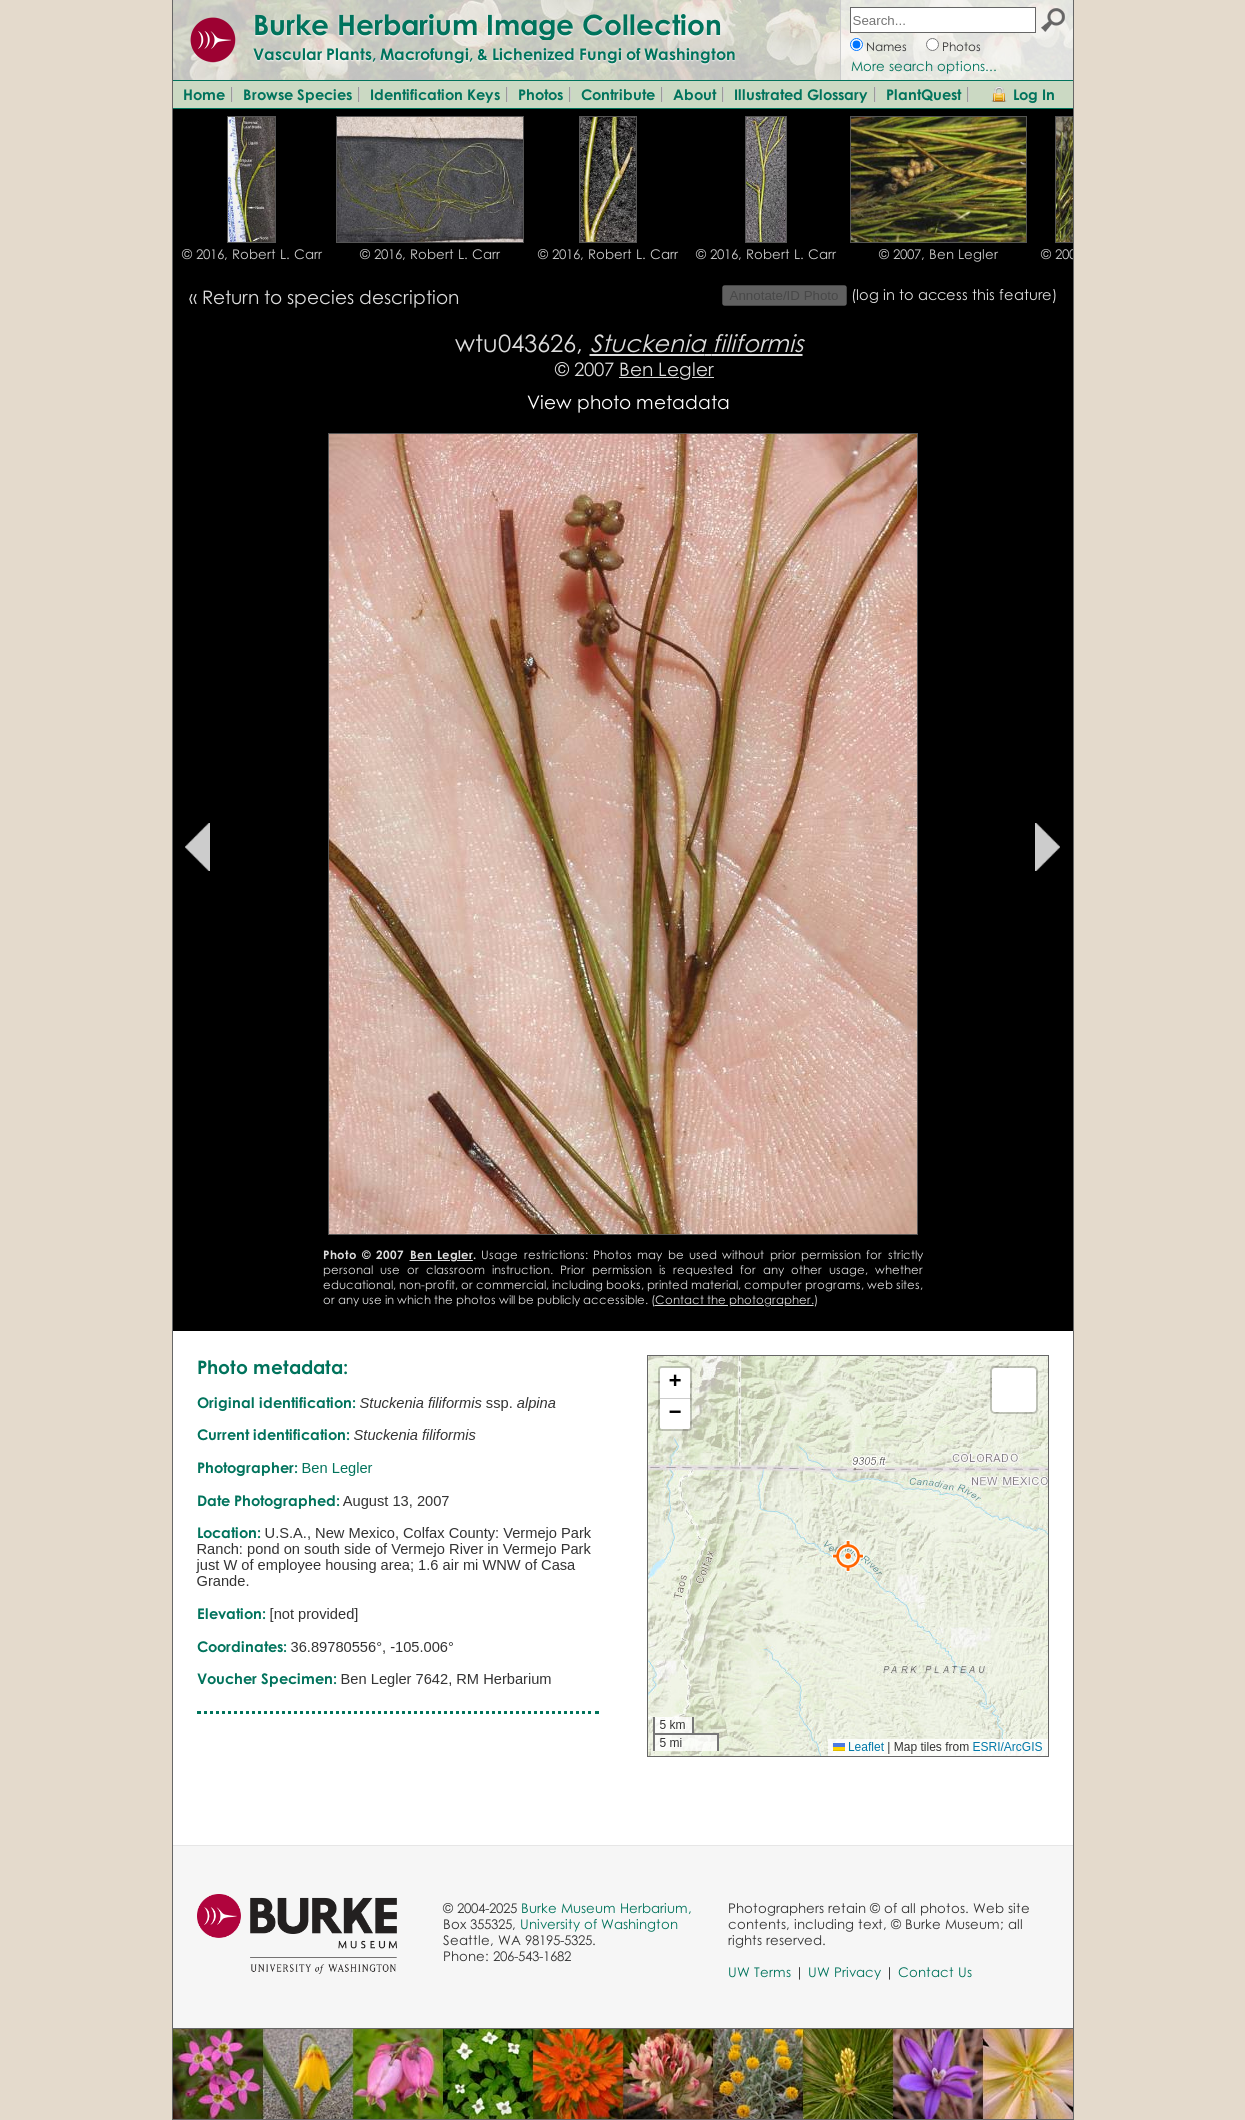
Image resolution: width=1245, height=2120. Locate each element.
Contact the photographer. (734, 1299)
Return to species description (330, 296)
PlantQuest (923, 94)
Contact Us (935, 1972)
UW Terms (759, 1972)
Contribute (618, 94)
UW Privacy (844, 1972)
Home (204, 94)
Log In (1034, 94)
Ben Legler (666, 368)
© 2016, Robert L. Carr (252, 254)
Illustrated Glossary (801, 94)
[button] (848, 1556)
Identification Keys (435, 94)
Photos (961, 46)
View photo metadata (628, 401)
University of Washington (599, 1924)
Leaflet (858, 1747)
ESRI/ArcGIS (1007, 1747)
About (694, 94)
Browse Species (297, 94)
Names (886, 46)
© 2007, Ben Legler (938, 254)
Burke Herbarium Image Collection (487, 24)
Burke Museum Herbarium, (606, 1908)
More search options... (924, 66)
